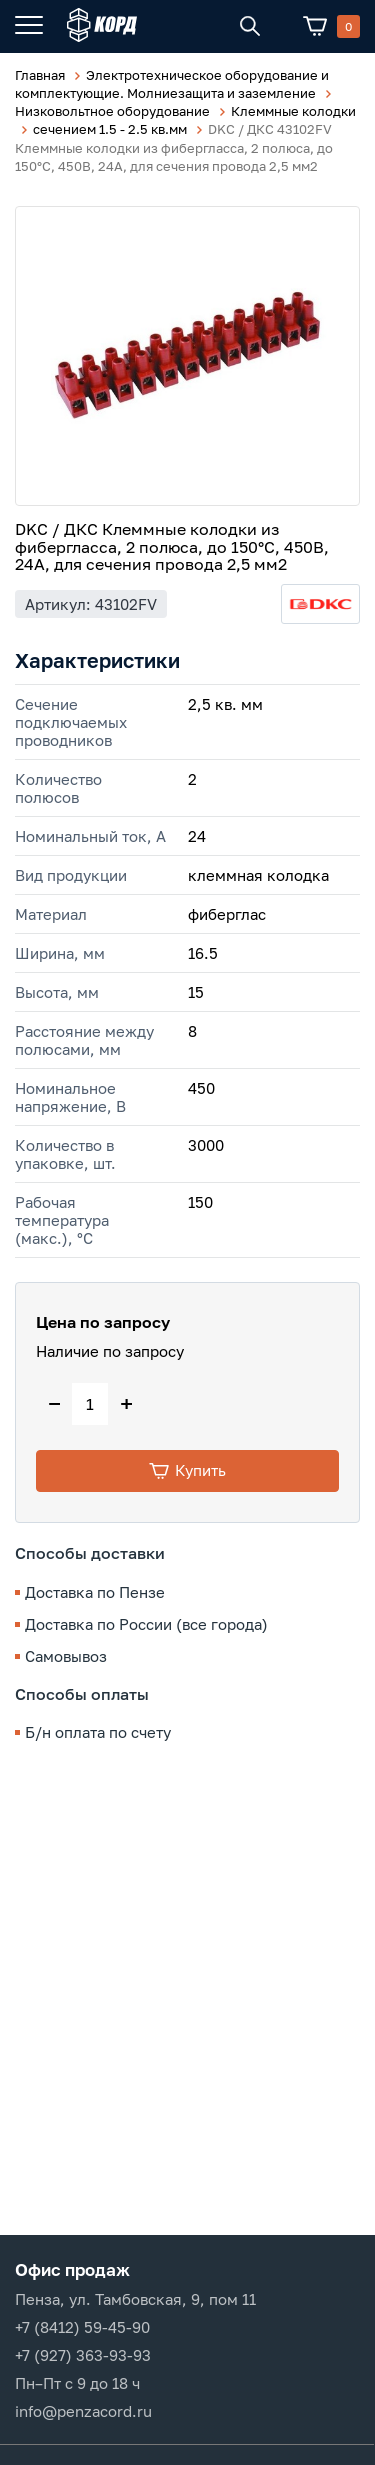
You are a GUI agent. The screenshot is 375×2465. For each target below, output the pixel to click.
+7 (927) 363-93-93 (83, 2355)
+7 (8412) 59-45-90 (82, 2327)
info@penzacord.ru (83, 2411)
